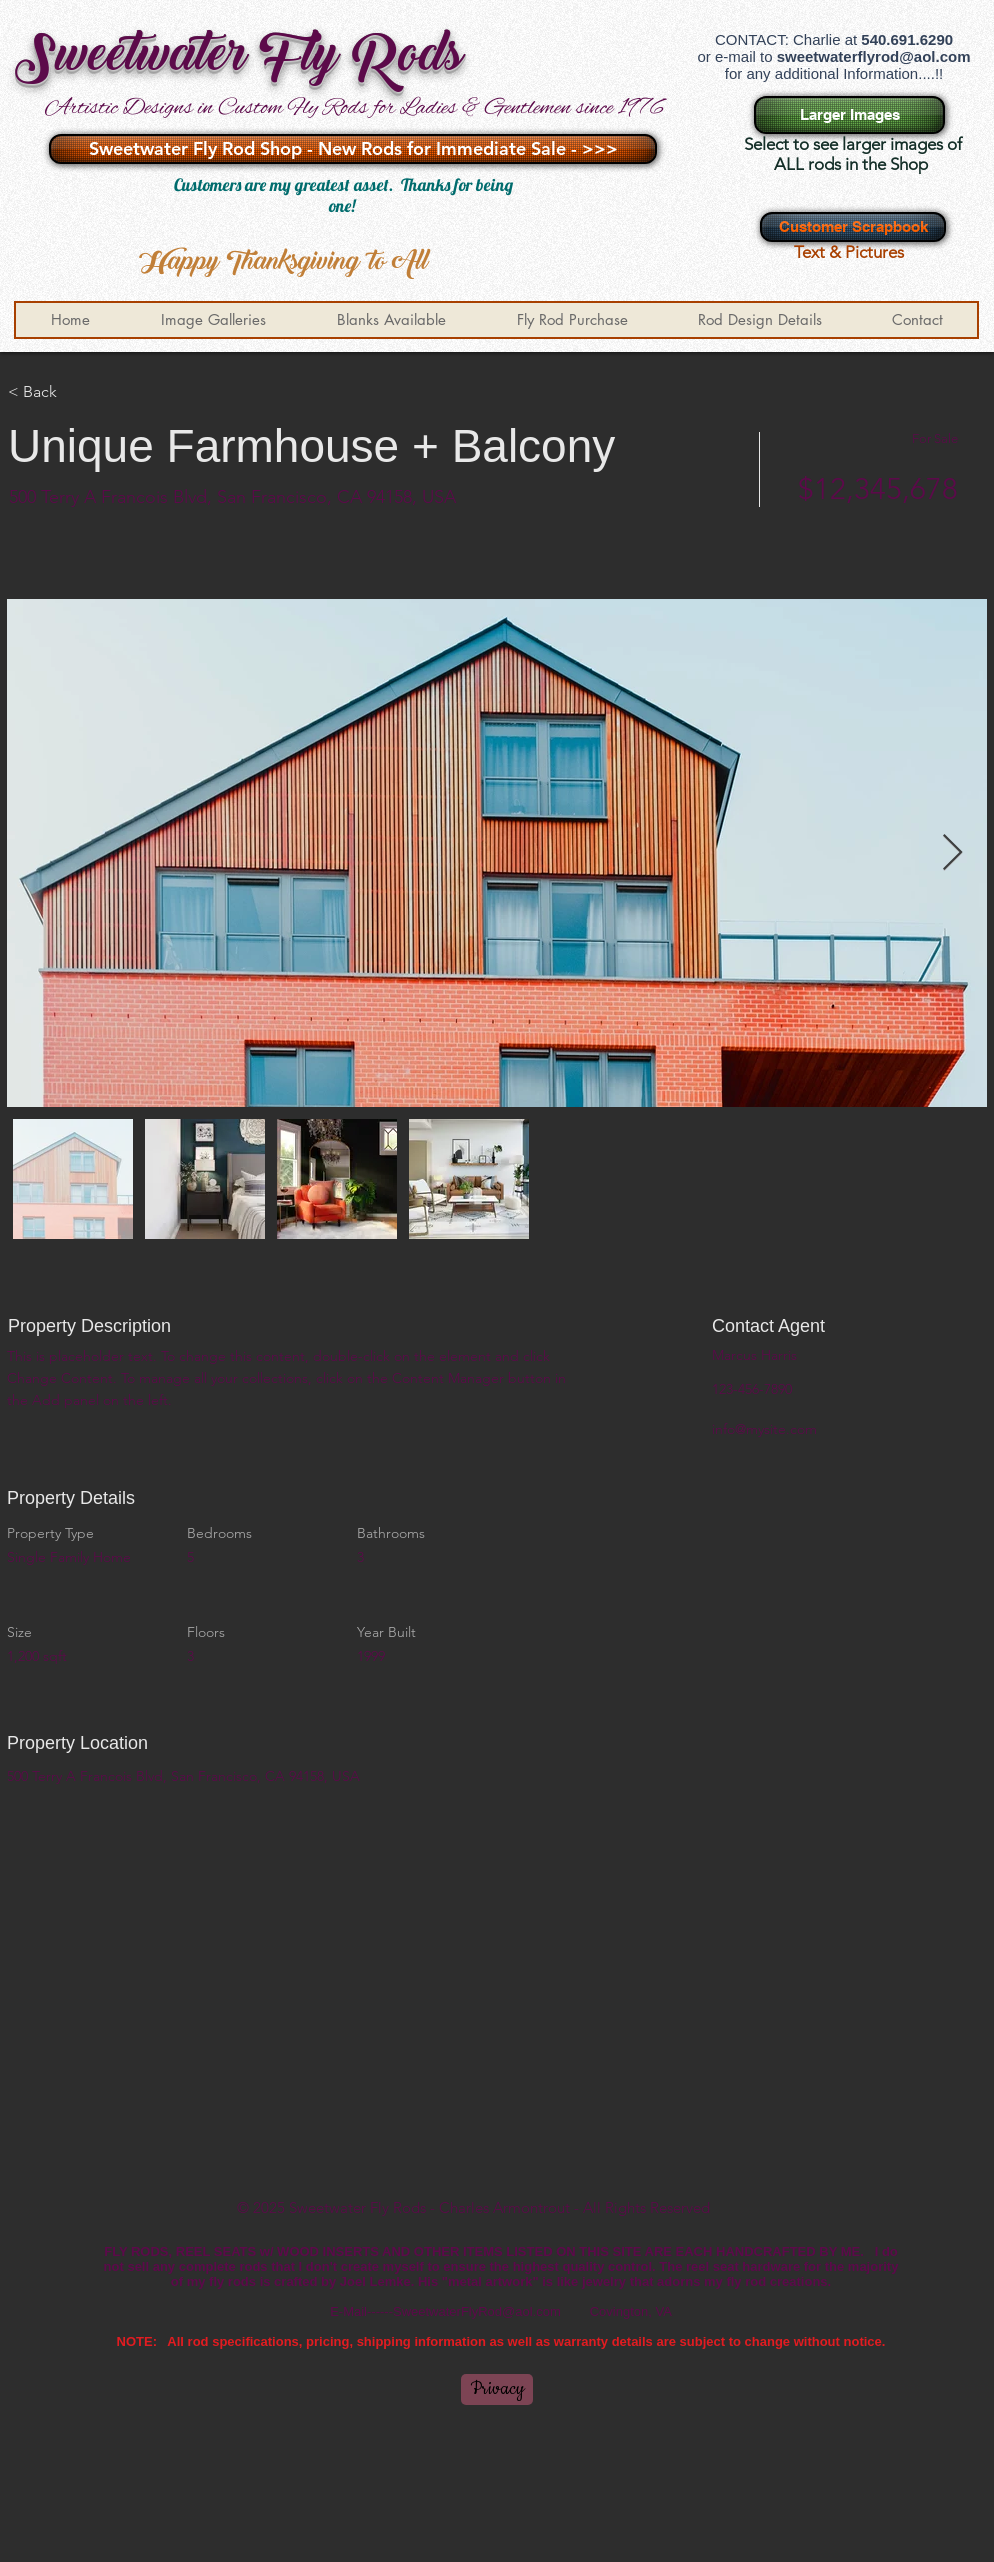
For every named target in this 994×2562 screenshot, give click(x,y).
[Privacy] (497, 2389)
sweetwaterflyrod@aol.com (874, 56)
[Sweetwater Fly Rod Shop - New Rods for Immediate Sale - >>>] (353, 149)
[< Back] (79, 392)
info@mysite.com (764, 1429)
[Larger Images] (849, 115)
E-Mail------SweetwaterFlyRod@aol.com (445, 2311)
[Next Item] (952, 853)
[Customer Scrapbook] (853, 227)
